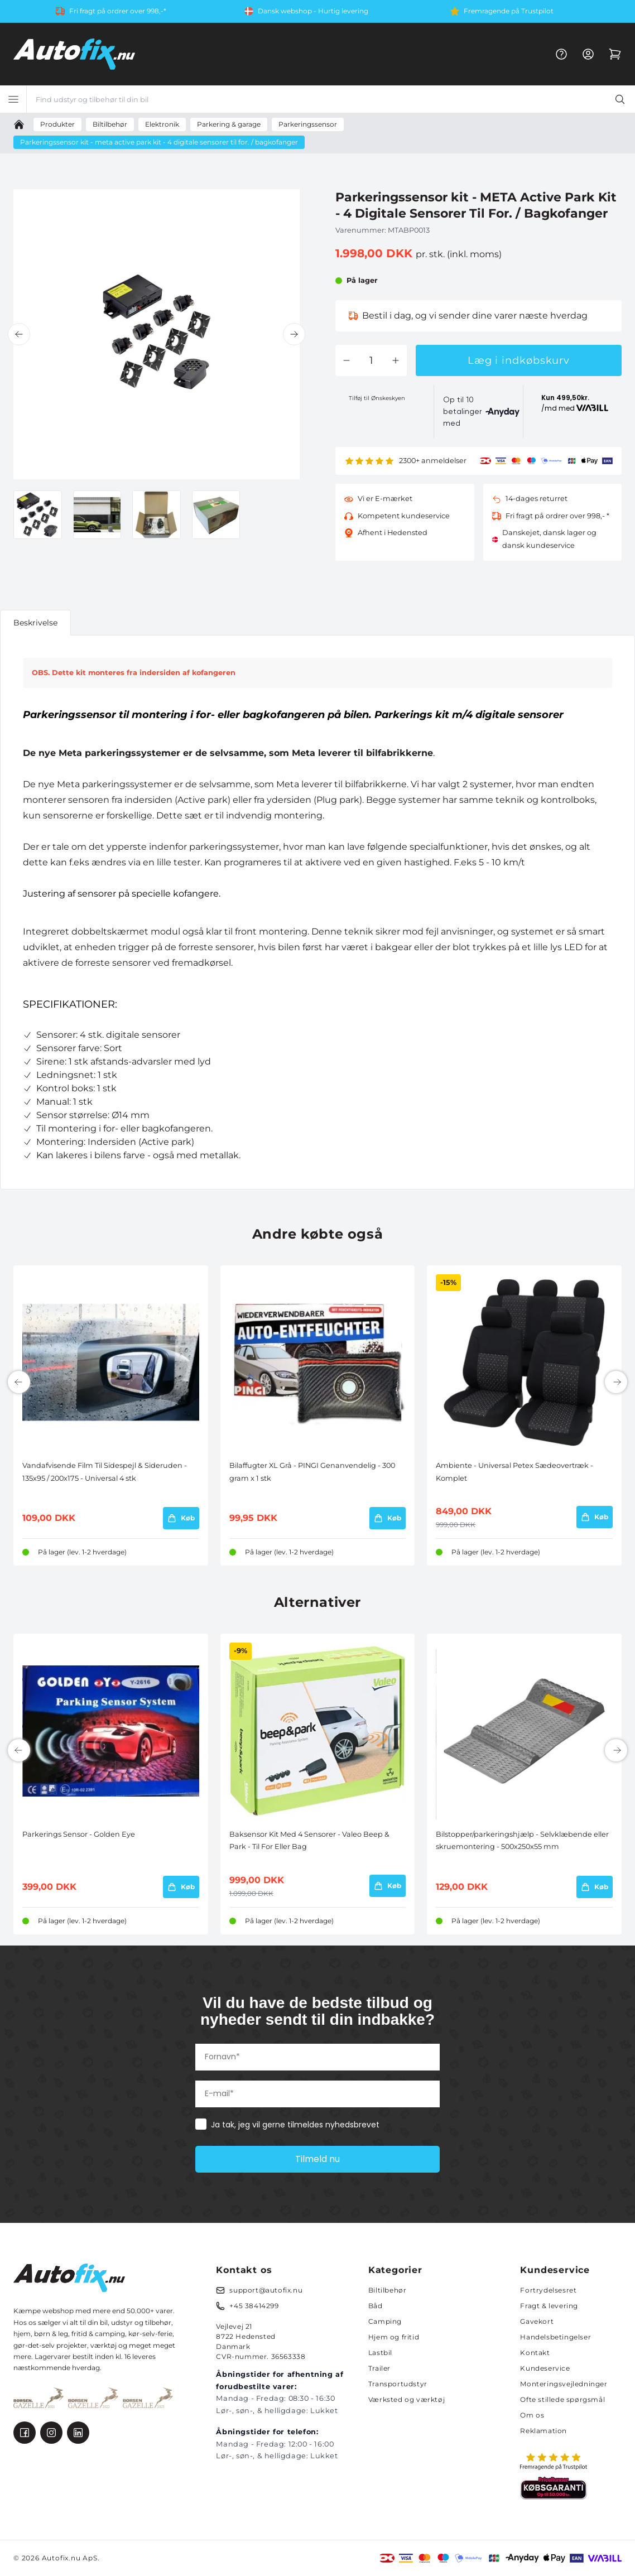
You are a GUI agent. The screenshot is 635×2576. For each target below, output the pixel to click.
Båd (375, 2305)
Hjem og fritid (393, 2337)
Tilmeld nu (317, 2159)
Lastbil (380, 2352)
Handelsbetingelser (555, 2337)
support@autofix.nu (265, 2290)
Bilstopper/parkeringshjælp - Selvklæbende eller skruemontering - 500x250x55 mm (522, 1840)
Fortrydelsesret (548, 2290)
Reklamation (543, 2430)
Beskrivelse (35, 623)
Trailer (379, 2368)
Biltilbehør (387, 2290)
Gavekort (537, 2321)
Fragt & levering (549, 2305)
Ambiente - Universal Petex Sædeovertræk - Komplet (514, 1471)
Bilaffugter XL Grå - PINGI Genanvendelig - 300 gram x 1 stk (312, 1471)
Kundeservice (545, 2368)
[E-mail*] (317, 2094)
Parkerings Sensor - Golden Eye (78, 1834)
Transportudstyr (397, 2384)
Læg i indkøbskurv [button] (519, 360)
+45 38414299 (253, 2305)
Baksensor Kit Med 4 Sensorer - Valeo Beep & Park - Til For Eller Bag (309, 1840)
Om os (532, 2415)
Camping (385, 2321)
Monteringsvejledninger (563, 2384)
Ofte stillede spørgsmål (562, 2399)
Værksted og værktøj (406, 2399)
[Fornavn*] (317, 2057)
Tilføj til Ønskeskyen (377, 398)
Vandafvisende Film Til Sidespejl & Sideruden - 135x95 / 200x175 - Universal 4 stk (104, 1471)
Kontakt (535, 2352)
